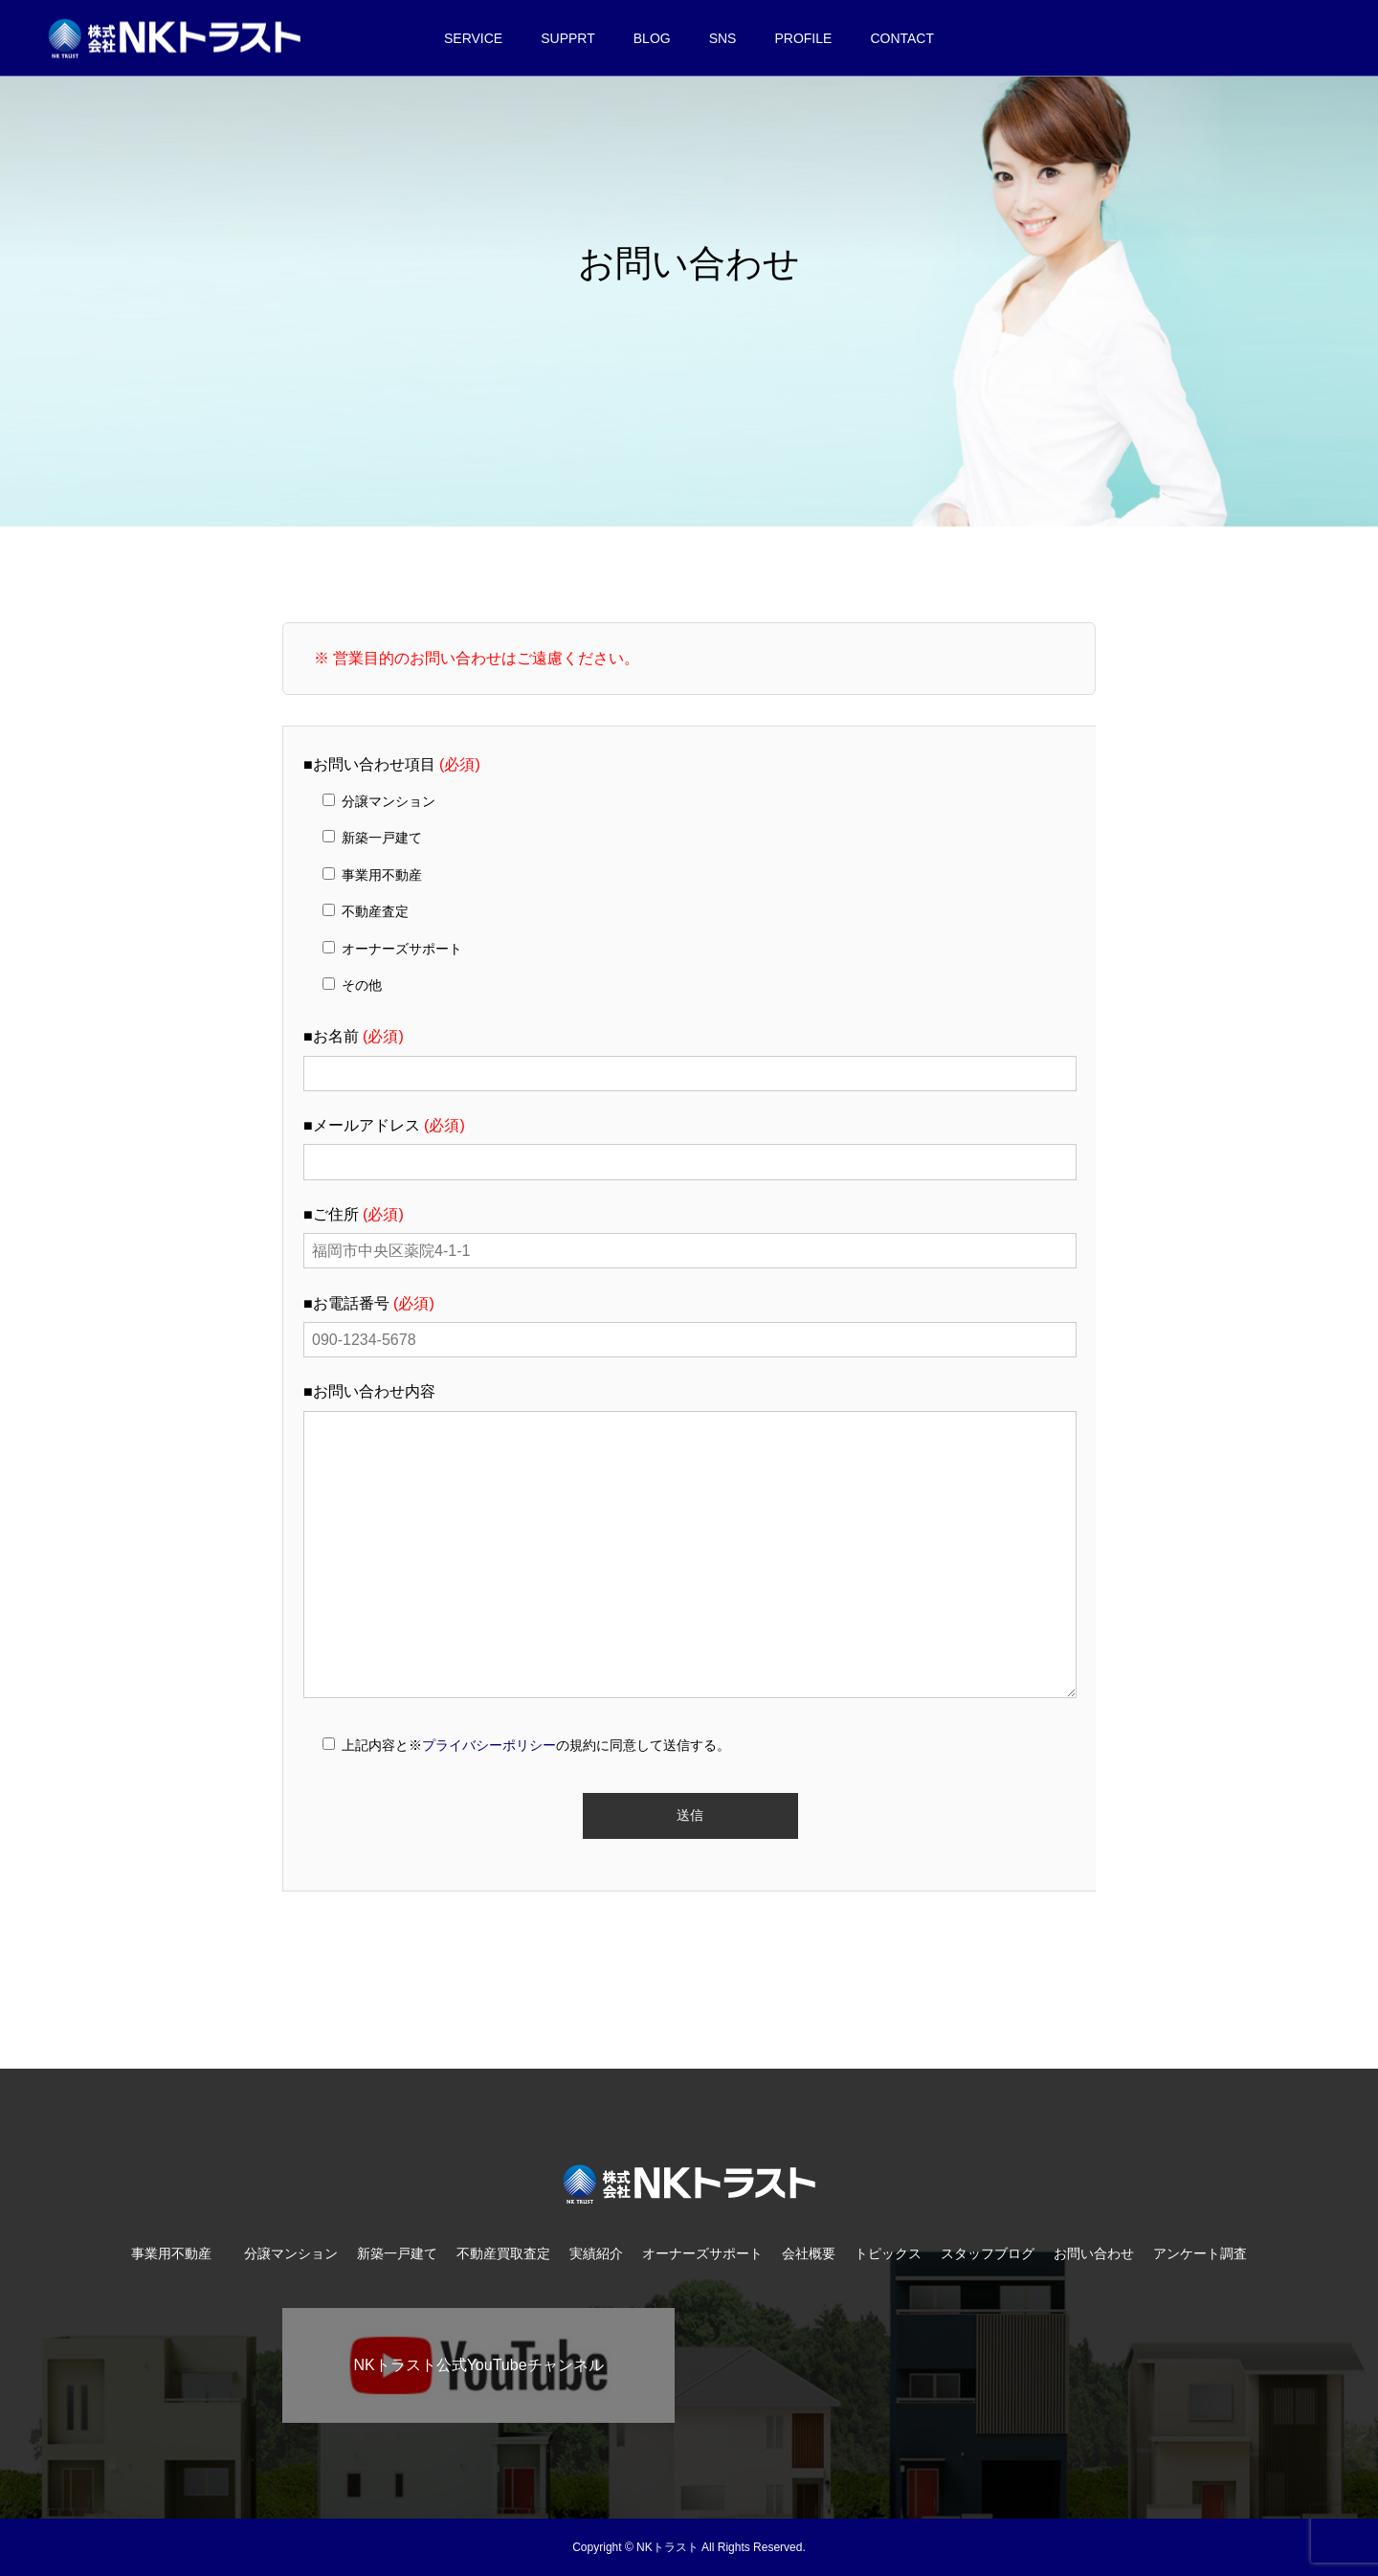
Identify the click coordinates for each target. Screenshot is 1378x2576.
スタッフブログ (987, 2253)
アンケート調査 (1200, 2253)
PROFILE (803, 38)
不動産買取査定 (503, 2253)
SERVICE (473, 38)
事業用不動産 (178, 2253)
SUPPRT (568, 38)
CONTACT (902, 38)
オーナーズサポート (702, 2253)
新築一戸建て (397, 2253)
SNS (723, 38)
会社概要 (808, 2253)
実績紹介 (596, 2253)
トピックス (888, 2253)
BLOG (652, 38)
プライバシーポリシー (489, 1745)
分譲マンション (291, 2253)
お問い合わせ (1094, 2253)
